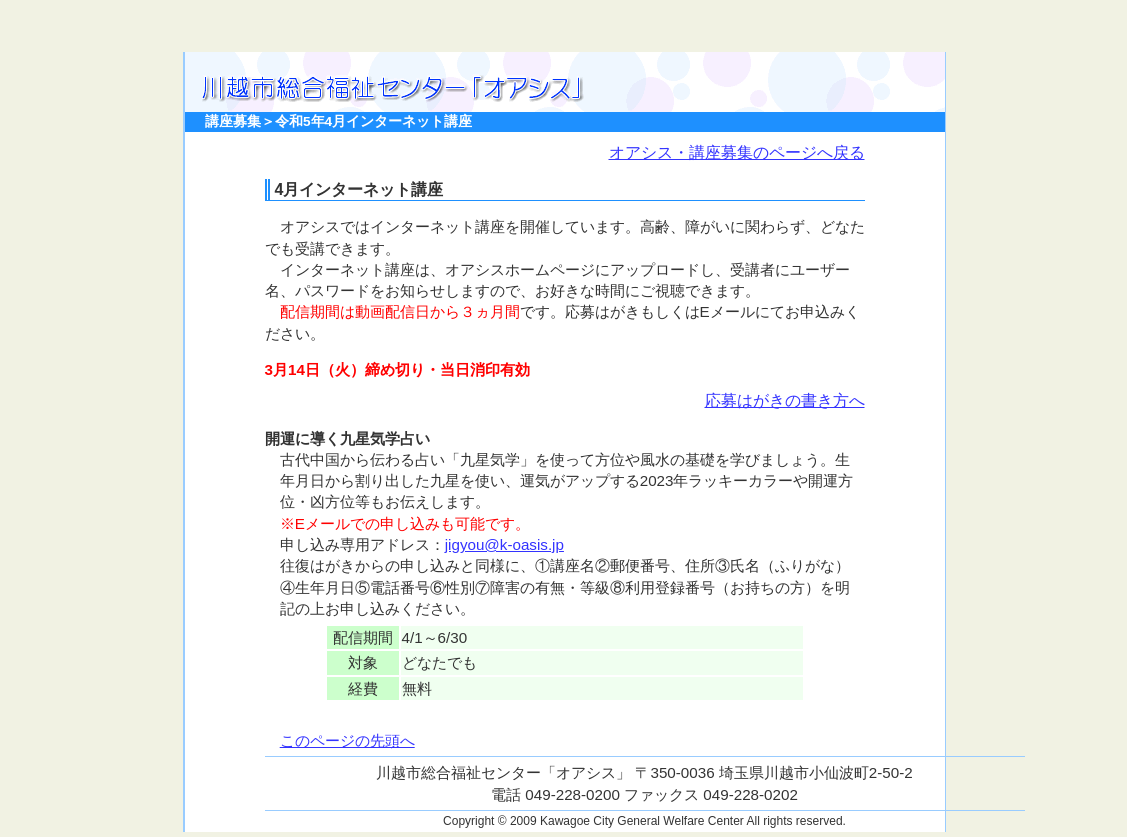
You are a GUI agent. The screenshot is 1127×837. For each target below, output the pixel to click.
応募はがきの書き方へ (785, 400)
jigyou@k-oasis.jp (504, 544)
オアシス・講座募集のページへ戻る (737, 152)
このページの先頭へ (347, 740)
